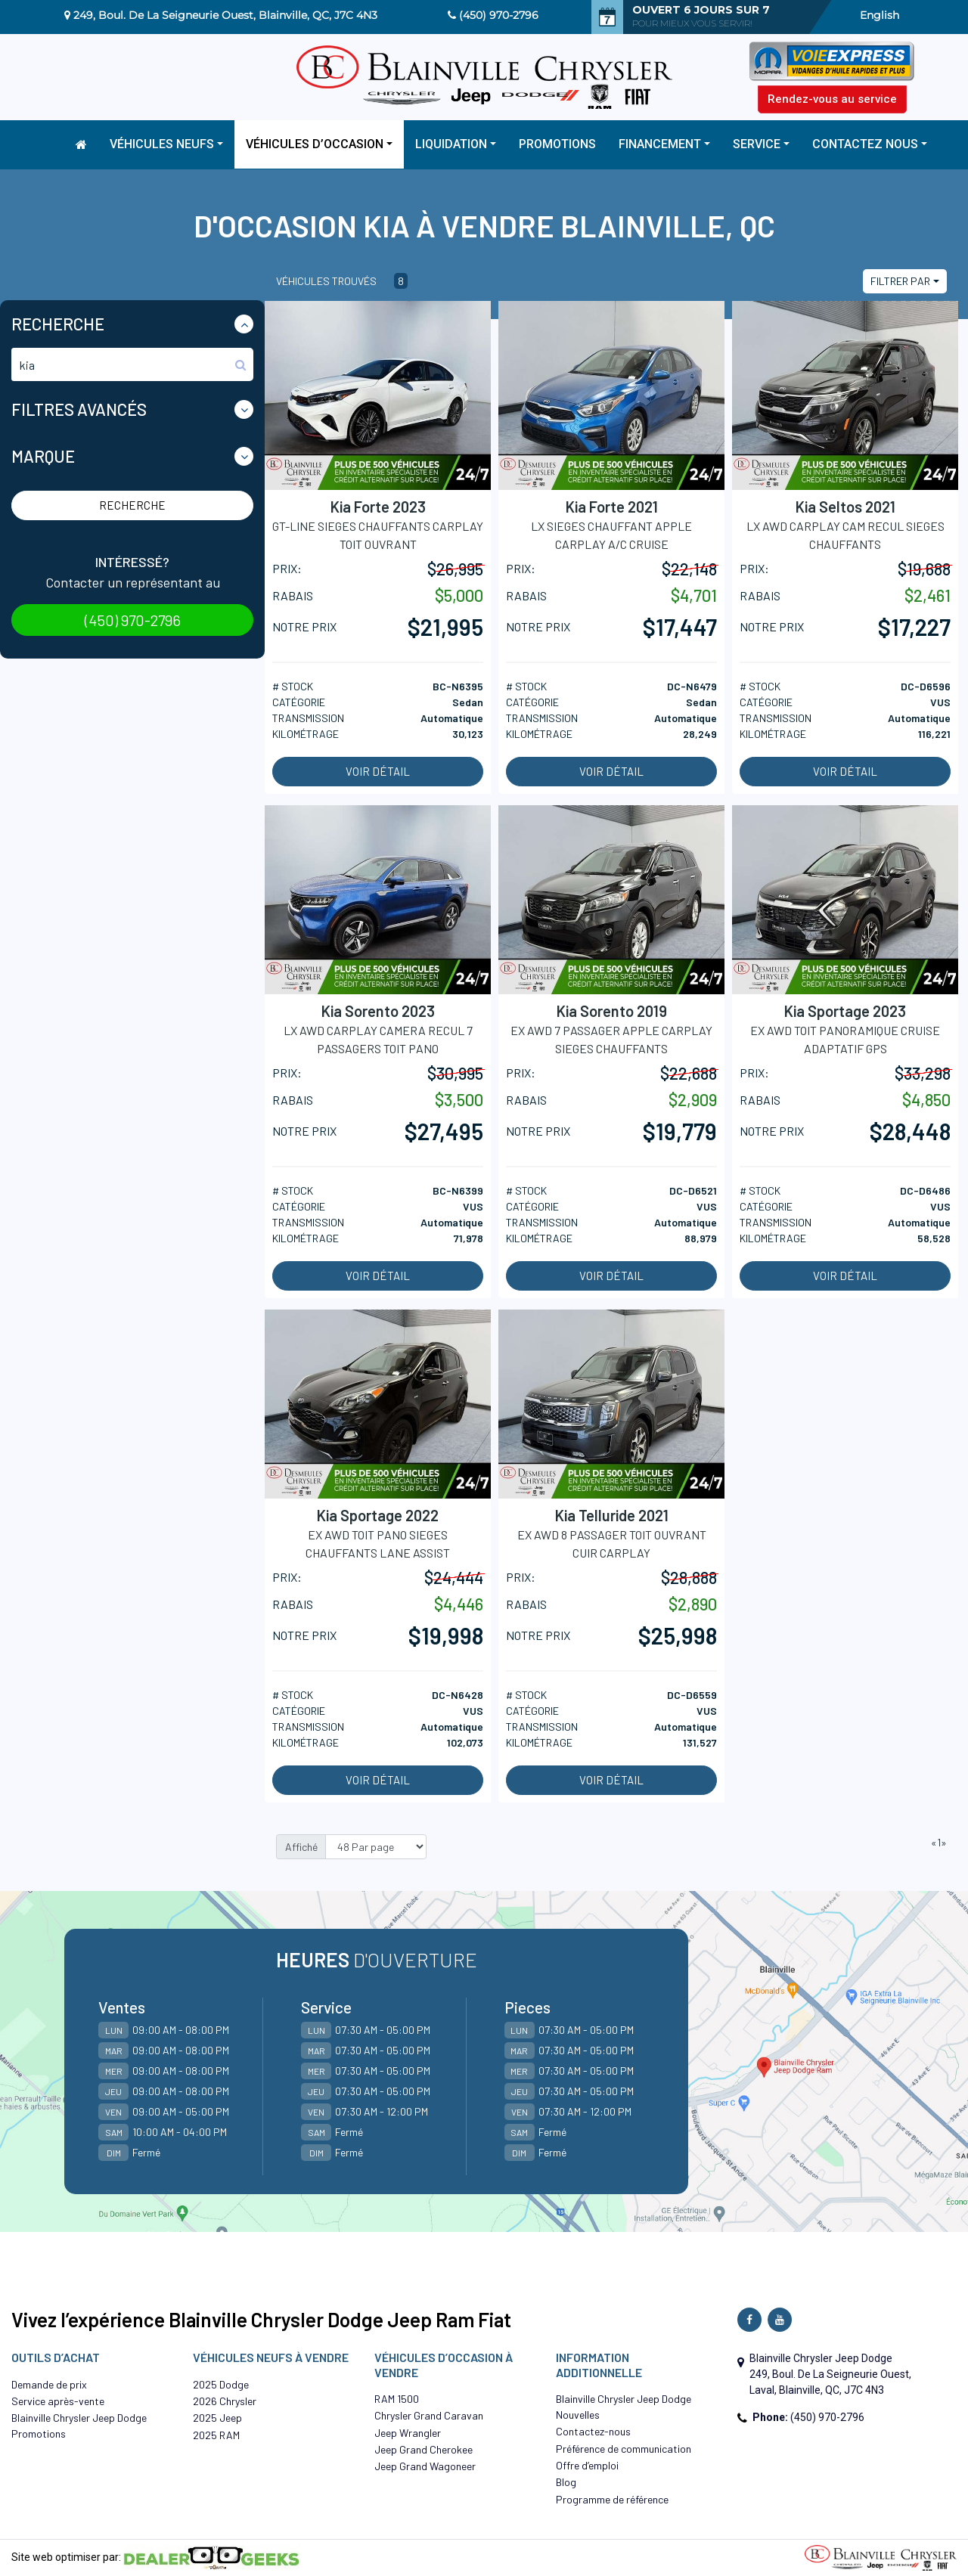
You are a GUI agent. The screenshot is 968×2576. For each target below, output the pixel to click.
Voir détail (378, 771)
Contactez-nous (593, 2431)
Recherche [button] (57, 323)
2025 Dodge (221, 2384)
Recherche (132, 505)
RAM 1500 (396, 2398)
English (879, 15)
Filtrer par (900, 280)
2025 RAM (216, 2435)
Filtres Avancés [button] (79, 409)
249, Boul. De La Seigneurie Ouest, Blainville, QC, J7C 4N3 (225, 15)
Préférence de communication (623, 2448)
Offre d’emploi (587, 2465)
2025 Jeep (217, 2417)
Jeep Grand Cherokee (423, 2449)
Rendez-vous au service (832, 99)
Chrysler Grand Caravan (428, 2415)
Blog (566, 2481)
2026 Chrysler (224, 2401)
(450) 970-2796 (498, 15)
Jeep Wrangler (407, 2432)
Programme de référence (612, 2499)
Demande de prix (49, 2384)
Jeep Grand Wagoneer (425, 2466)
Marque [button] (43, 456)
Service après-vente (57, 2401)
